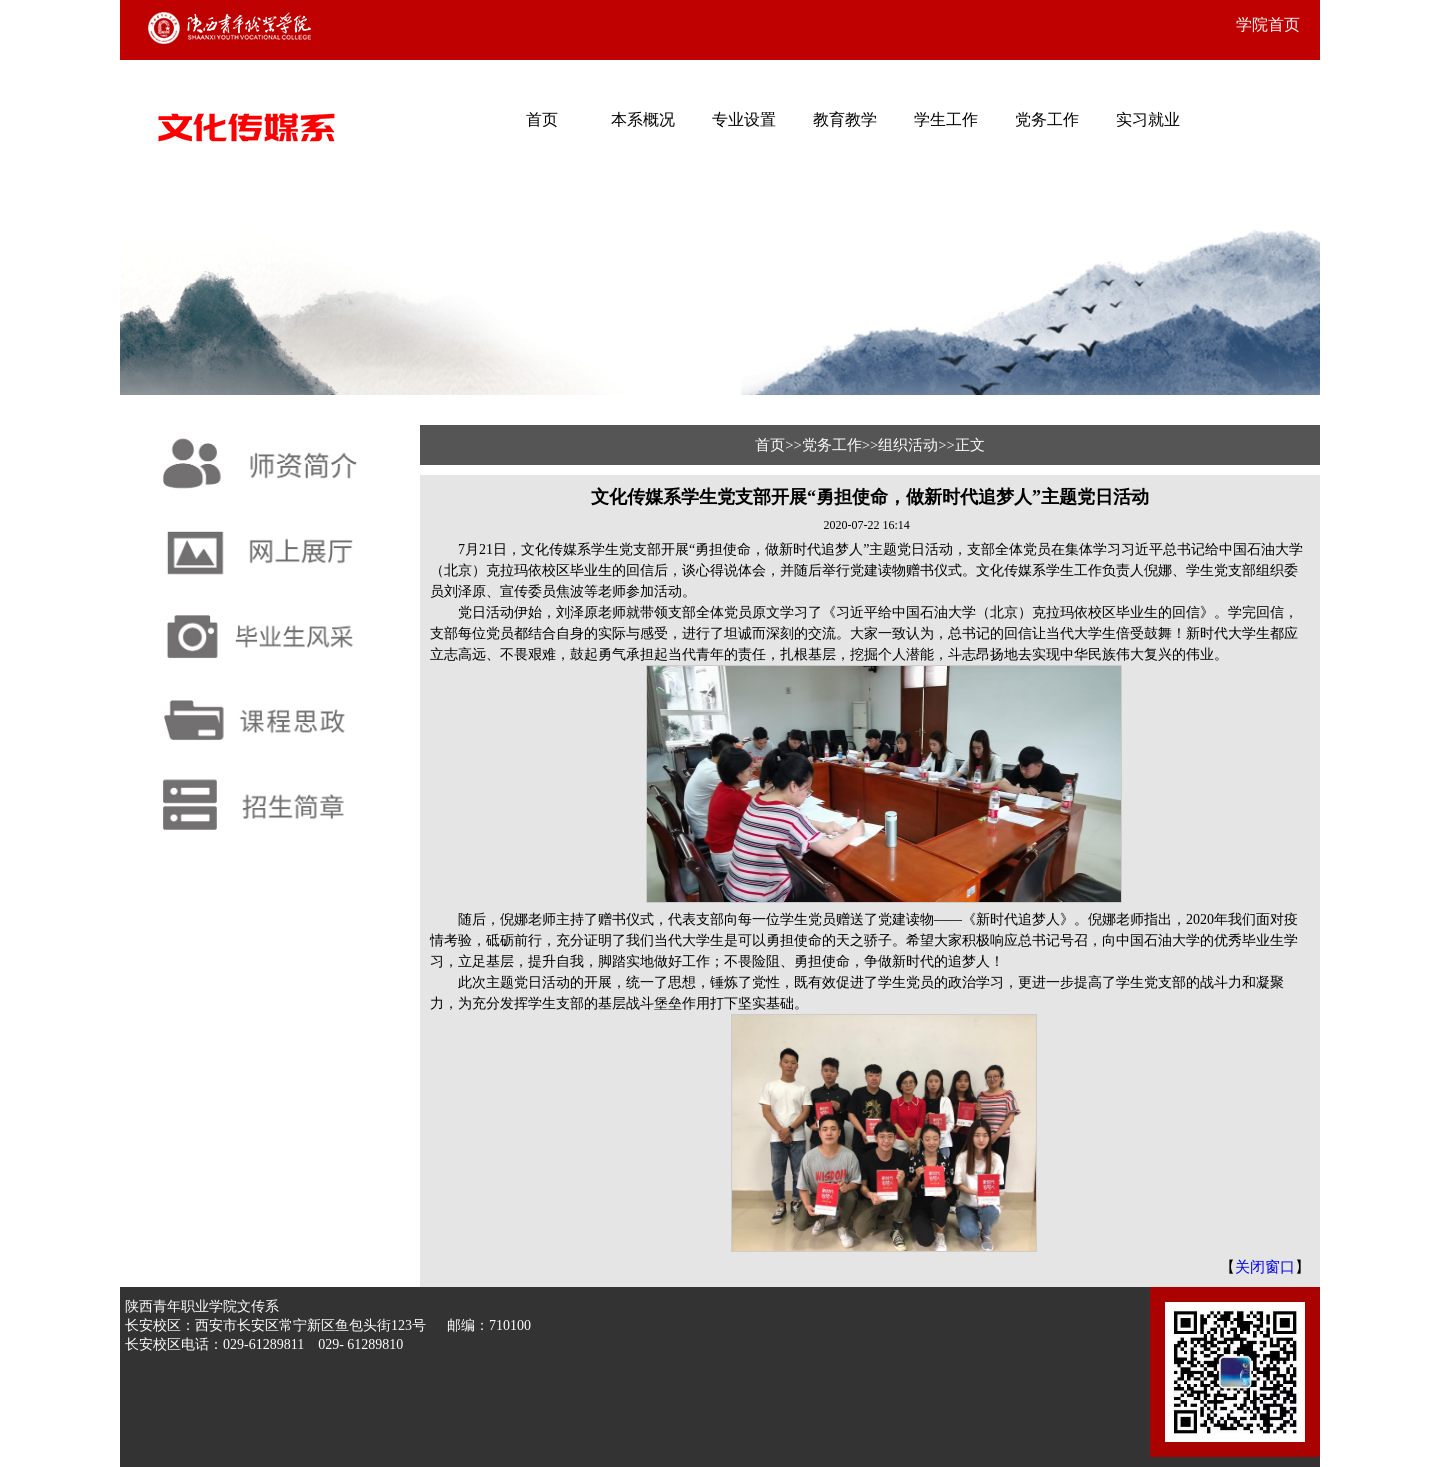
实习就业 (1148, 119)
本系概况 (643, 119)
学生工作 (946, 119)
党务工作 (1047, 119)
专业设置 (744, 119)
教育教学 (845, 119)
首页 (542, 119)
